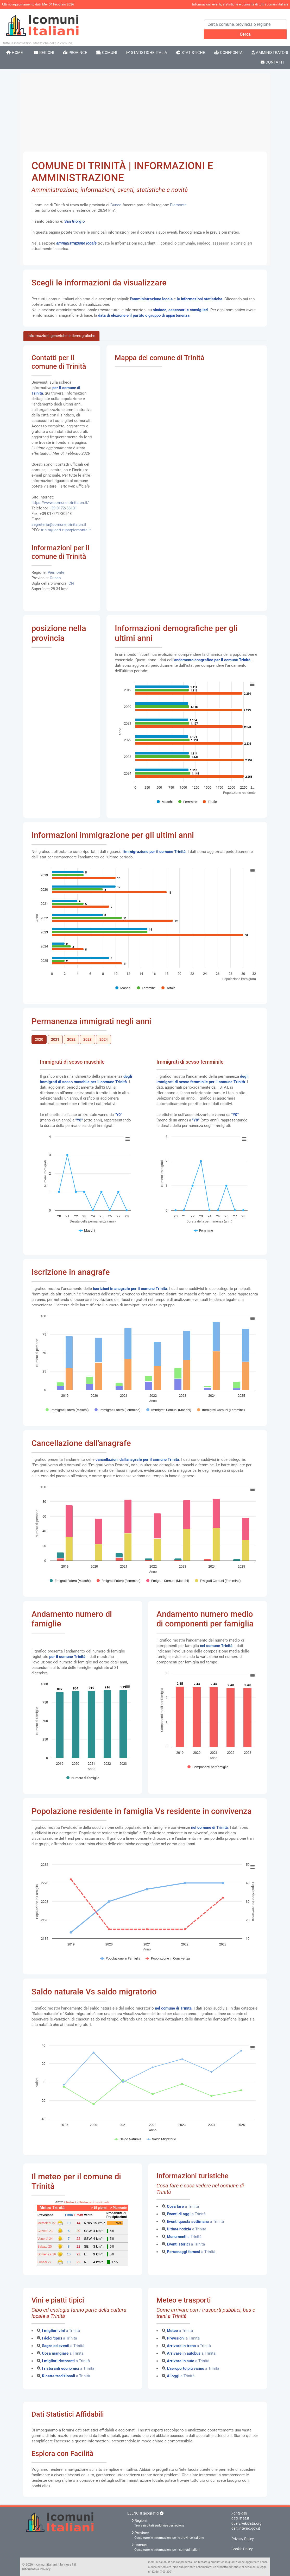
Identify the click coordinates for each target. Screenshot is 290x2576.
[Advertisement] (145, 112)
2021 (55, 1039)
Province (75, 52)
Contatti (272, 62)
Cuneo (116, 205)
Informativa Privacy (36, 2569)
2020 (39, 1039)
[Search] (245, 24)
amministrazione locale (76, 243)
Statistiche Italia (146, 52)
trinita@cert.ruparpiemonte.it (66, 530)
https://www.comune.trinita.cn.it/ (60, 502)
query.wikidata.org (246, 2523)
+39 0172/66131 (63, 508)
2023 (87, 1039)
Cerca (245, 34)
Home (14, 52)
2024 (103, 1039)
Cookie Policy (242, 2549)
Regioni (44, 52)
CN (71, 583)
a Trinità (183, 2206)
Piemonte (178, 205)
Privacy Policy (242, 2539)
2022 (71, 1039)
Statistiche (190, 52)
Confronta (228, 52)
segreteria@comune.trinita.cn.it (58, 524)
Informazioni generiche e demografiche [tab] (61, 335)
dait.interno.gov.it (245, 2528)
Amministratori (269, 52)
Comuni (106, 52)
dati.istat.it (240, 2518)
